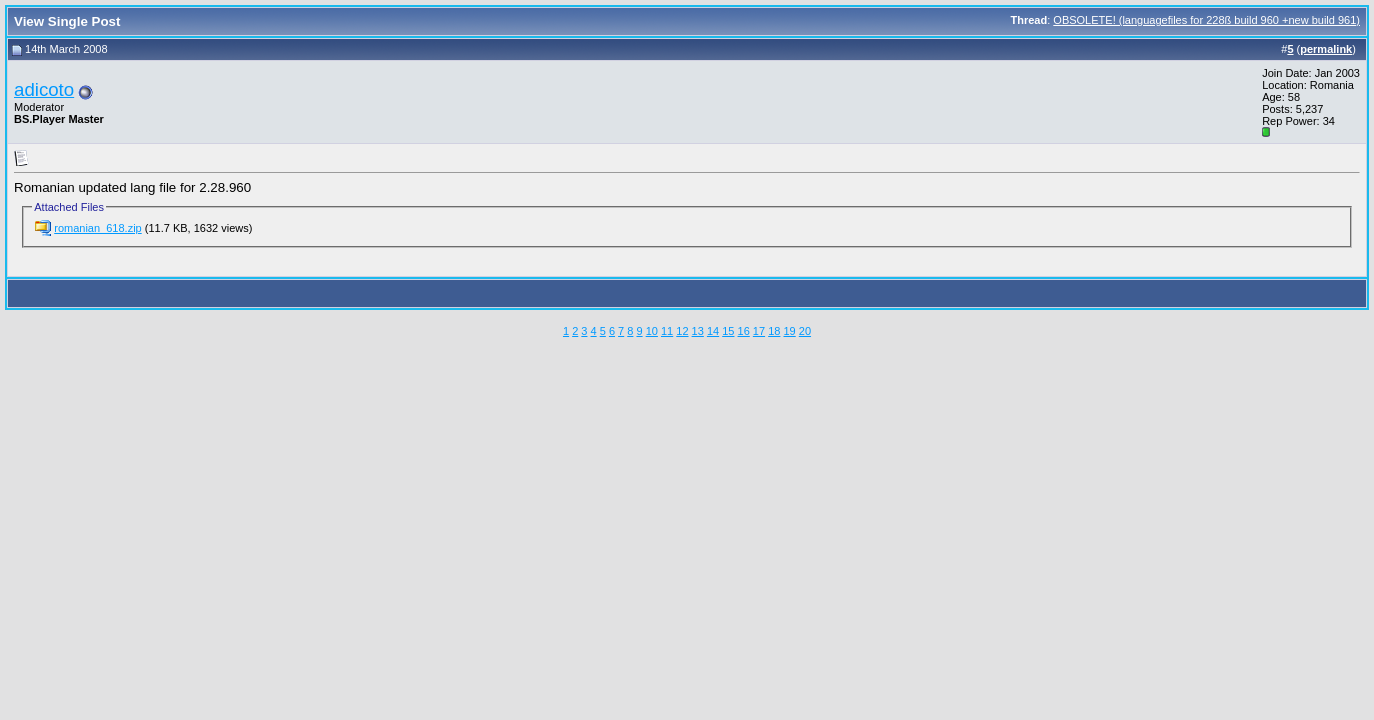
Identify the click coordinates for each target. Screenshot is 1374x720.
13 (698, 331)
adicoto (44, 89)
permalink (1326, 49)
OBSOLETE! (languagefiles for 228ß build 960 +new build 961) (1206, 20)
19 (789, 331)
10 (652, 331)
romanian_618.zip (97, 228)
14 (713, 331)
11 (667, 331)
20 (805, 331)
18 (774, 331)
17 (759, 331)
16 (744, 331)
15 (728, 331)
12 (682, 331)
